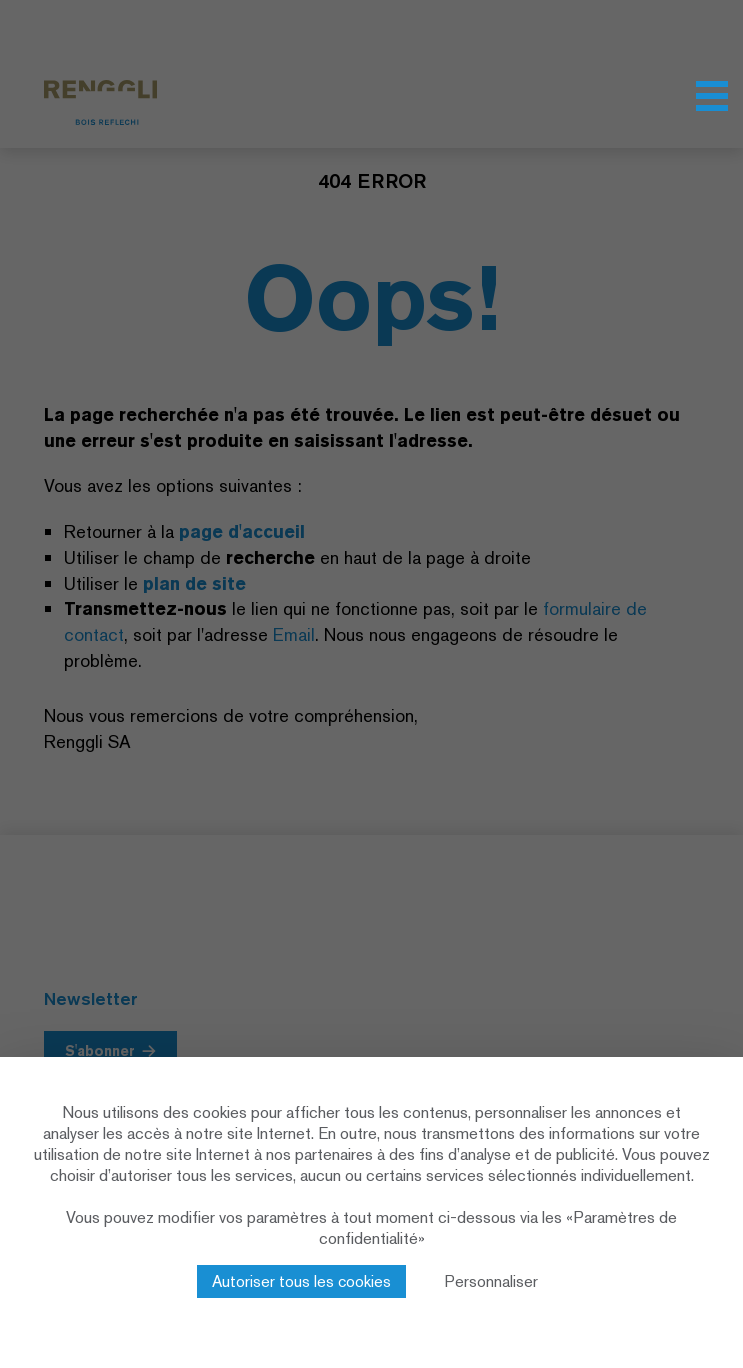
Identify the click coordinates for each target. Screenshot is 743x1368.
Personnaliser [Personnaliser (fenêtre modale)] (491, 1281)
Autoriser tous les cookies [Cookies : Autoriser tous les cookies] (301, 1281)
